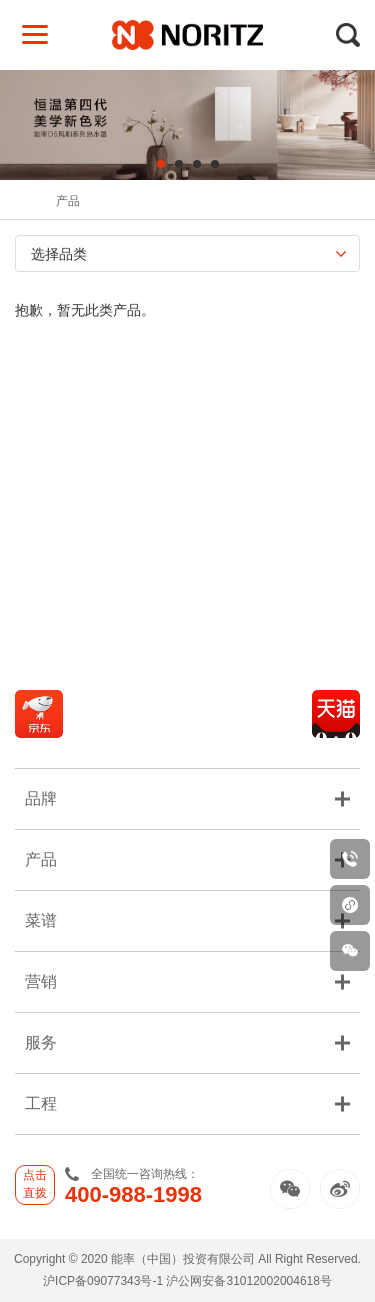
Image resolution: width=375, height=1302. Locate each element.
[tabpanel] (187, 125)
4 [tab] (215, 164)
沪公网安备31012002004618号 (248, 1281)
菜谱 (187, 920)
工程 (187, 1103)
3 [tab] (197, 164)
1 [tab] (161, 164)
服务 (187, 1042)
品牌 (187, 798)
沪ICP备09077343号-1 (103, 1281)
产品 (68, 201)
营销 (187, 981)
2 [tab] (179, 164)
